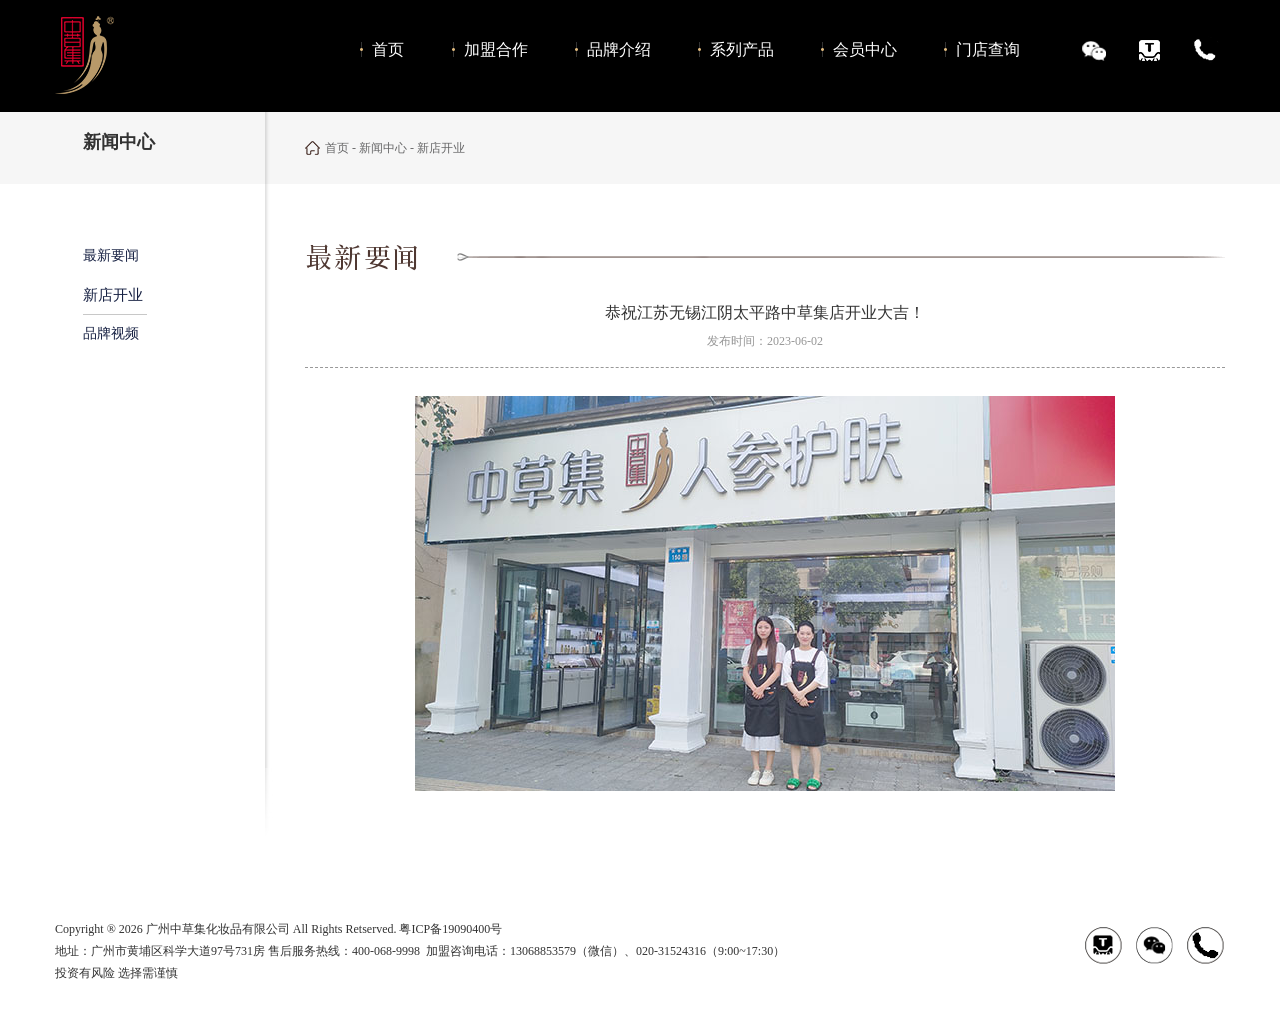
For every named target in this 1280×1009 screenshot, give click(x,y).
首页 (337, 148)
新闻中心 (383, 148)
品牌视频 (111, 333)
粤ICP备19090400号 (450, 929)
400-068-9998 (386, 951)
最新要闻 (111, 255)
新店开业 (113, 295)
